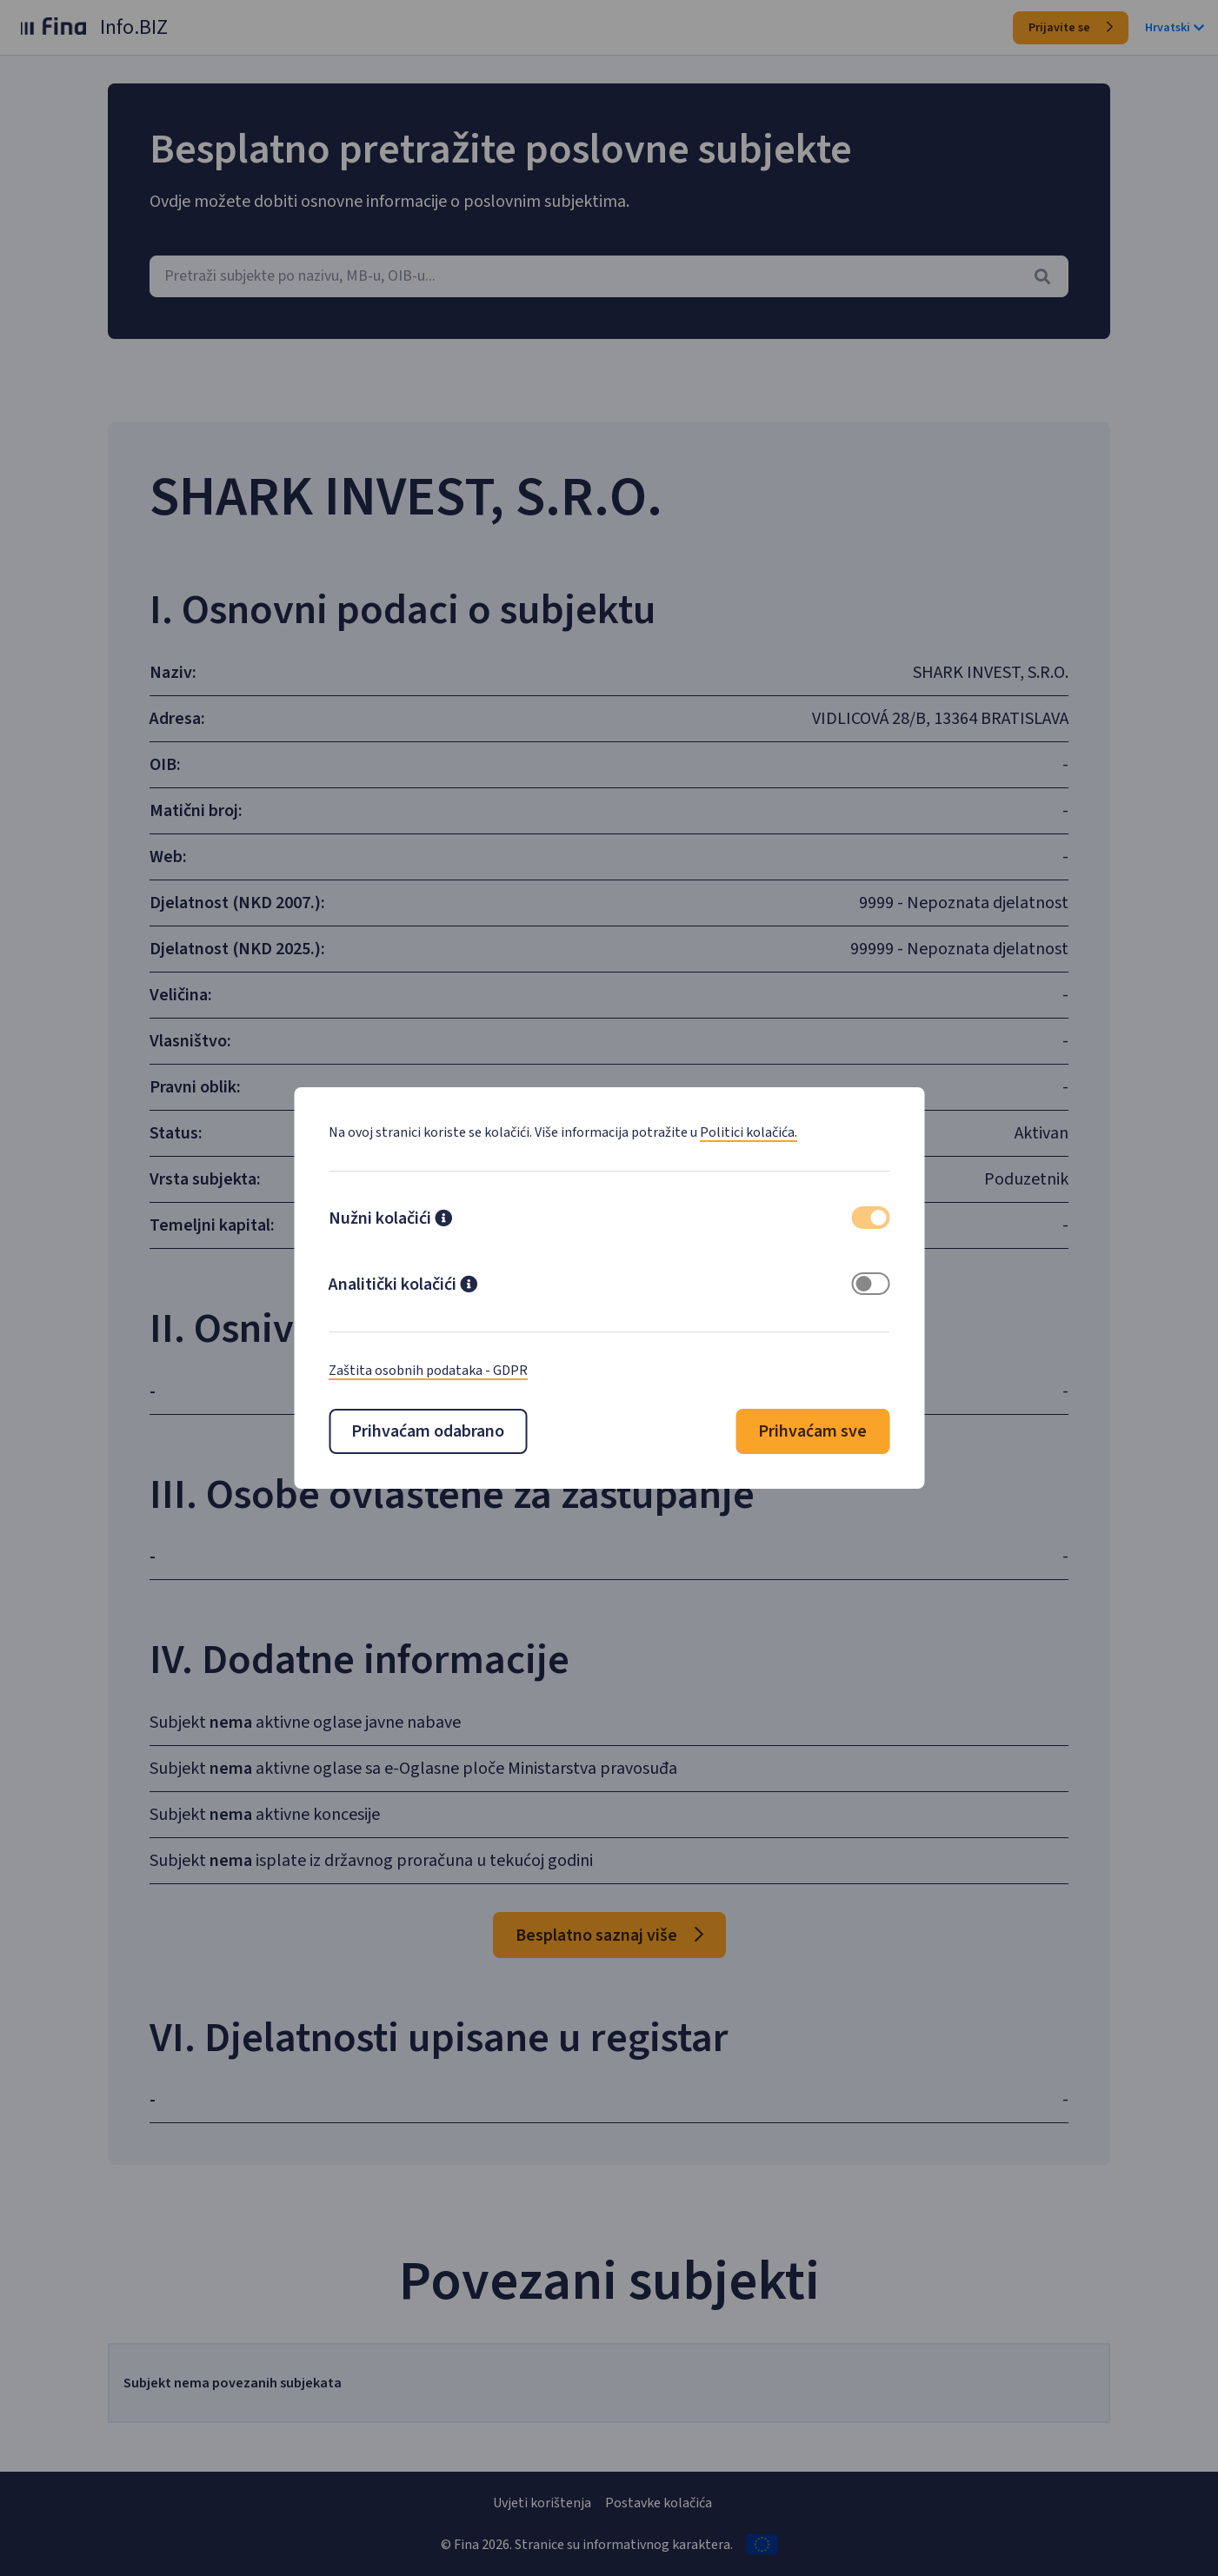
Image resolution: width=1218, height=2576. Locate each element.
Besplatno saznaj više (608, 1935)
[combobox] (609, 276)
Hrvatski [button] (1174, 28)
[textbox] (609, 276)
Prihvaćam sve (812, 1431)
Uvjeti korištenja (542, 2503)
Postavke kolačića (658, 2503)
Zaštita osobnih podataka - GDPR (428, 1370)
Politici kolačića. (748, 1132)
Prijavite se (1070, 28)
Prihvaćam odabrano (427, 1431)
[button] (443, 1220)
